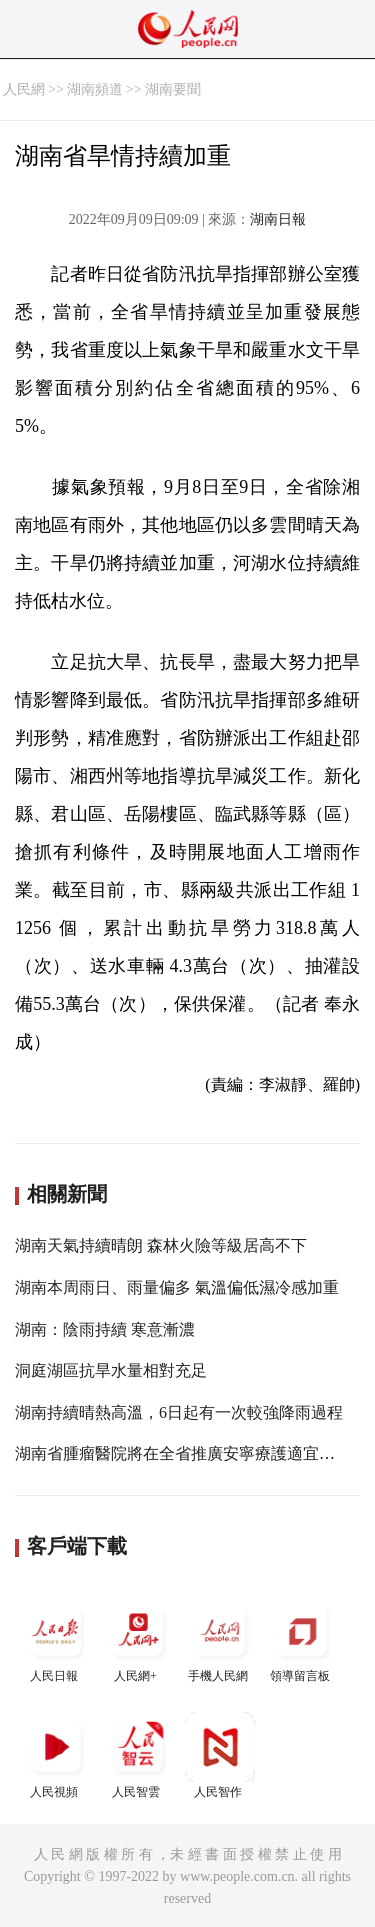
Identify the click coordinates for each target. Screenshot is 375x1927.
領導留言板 (302, 1639)
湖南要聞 (173, 89)
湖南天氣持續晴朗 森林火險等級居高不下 (161, 1245)
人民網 (24, 89)
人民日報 (56, 1639)
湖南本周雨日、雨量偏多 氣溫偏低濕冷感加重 (177, 1287)
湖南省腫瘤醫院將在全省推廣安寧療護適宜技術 (183, 1453)
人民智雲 (138, 1755)
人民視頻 (56, 1755)
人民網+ (138, 1639)
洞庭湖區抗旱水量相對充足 (111, 1370)
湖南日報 (278, 219)
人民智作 (220, 1755)
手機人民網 (220, 1639)
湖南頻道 (95, 89)
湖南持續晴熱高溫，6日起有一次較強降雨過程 (179, 1412)
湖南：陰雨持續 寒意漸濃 (105, 1329)
